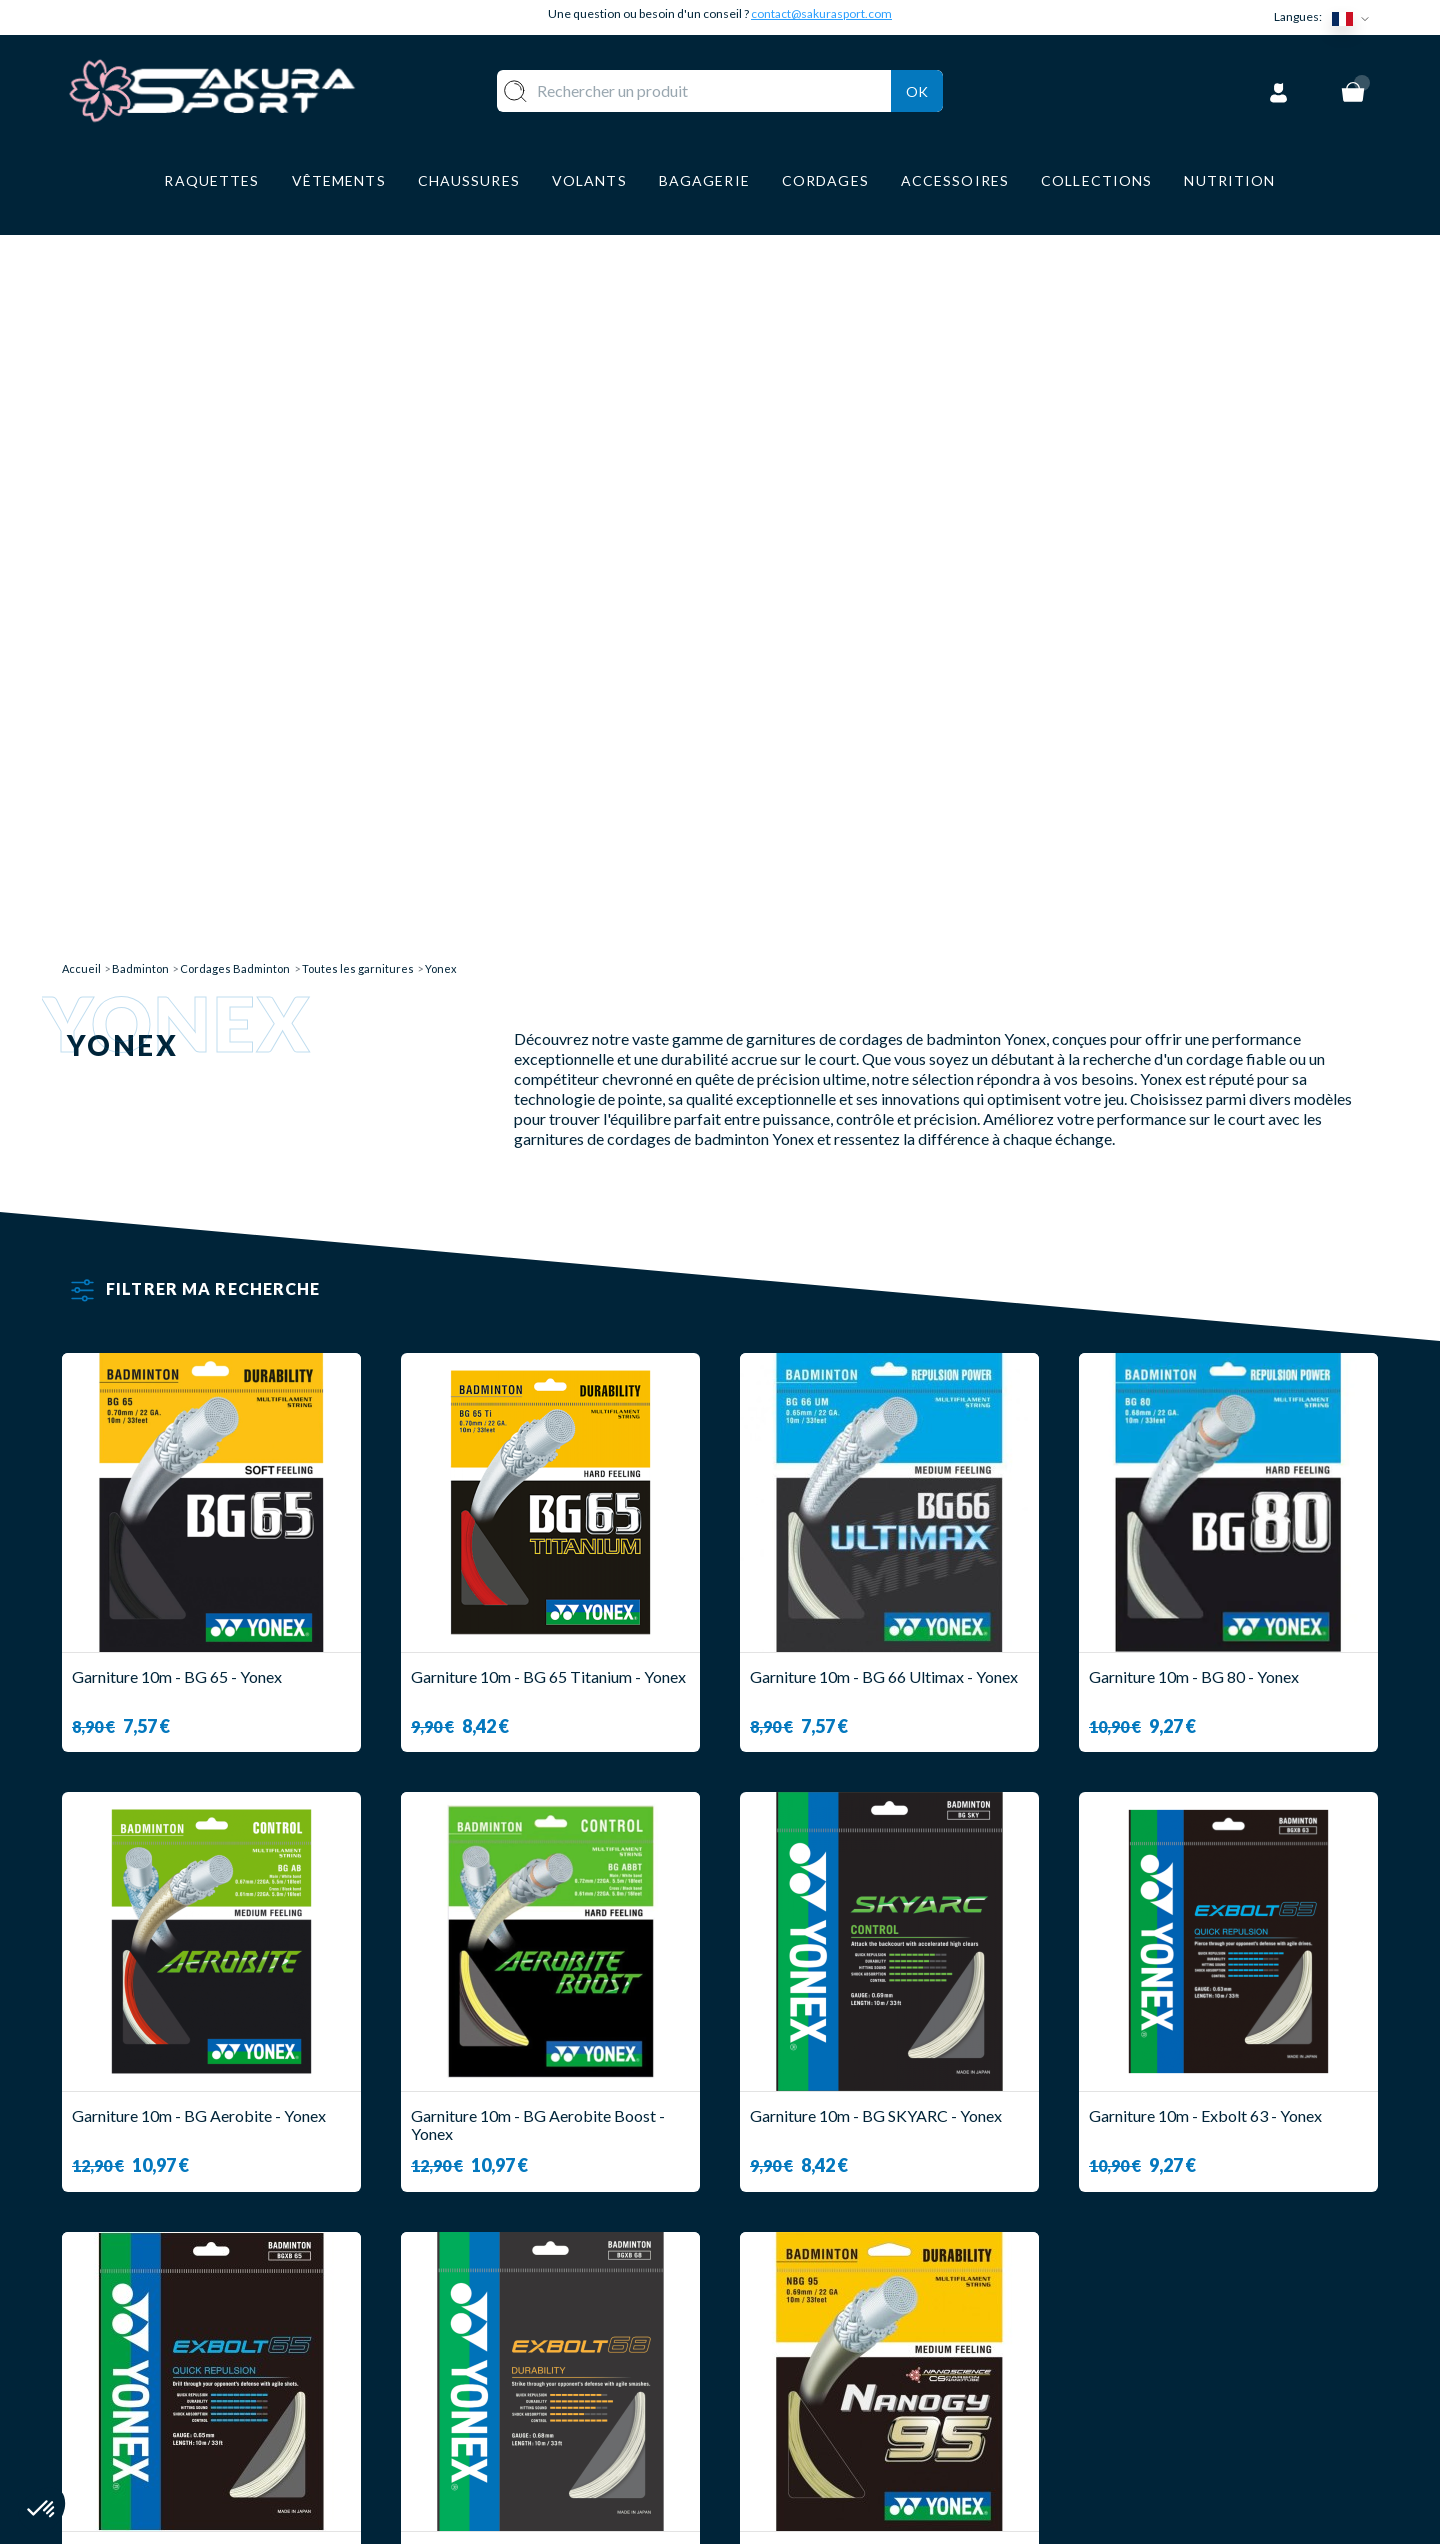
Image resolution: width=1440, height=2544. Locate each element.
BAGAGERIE (526, 2395)
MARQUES (519, 2454)
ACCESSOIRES (535, 2425)
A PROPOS (780, 2277)
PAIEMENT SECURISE (819, 2336)
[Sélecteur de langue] (1355, 17)
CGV (757, 2366)
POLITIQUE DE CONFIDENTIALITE (870, 2425)
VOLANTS (518, 2307)
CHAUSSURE (527, 2366)
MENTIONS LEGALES (817, 2395)
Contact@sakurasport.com (155, 2409)
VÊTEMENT (523, 2336)
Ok (917, 88)
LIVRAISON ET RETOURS (833, 2307)
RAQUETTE (524, 2277)
